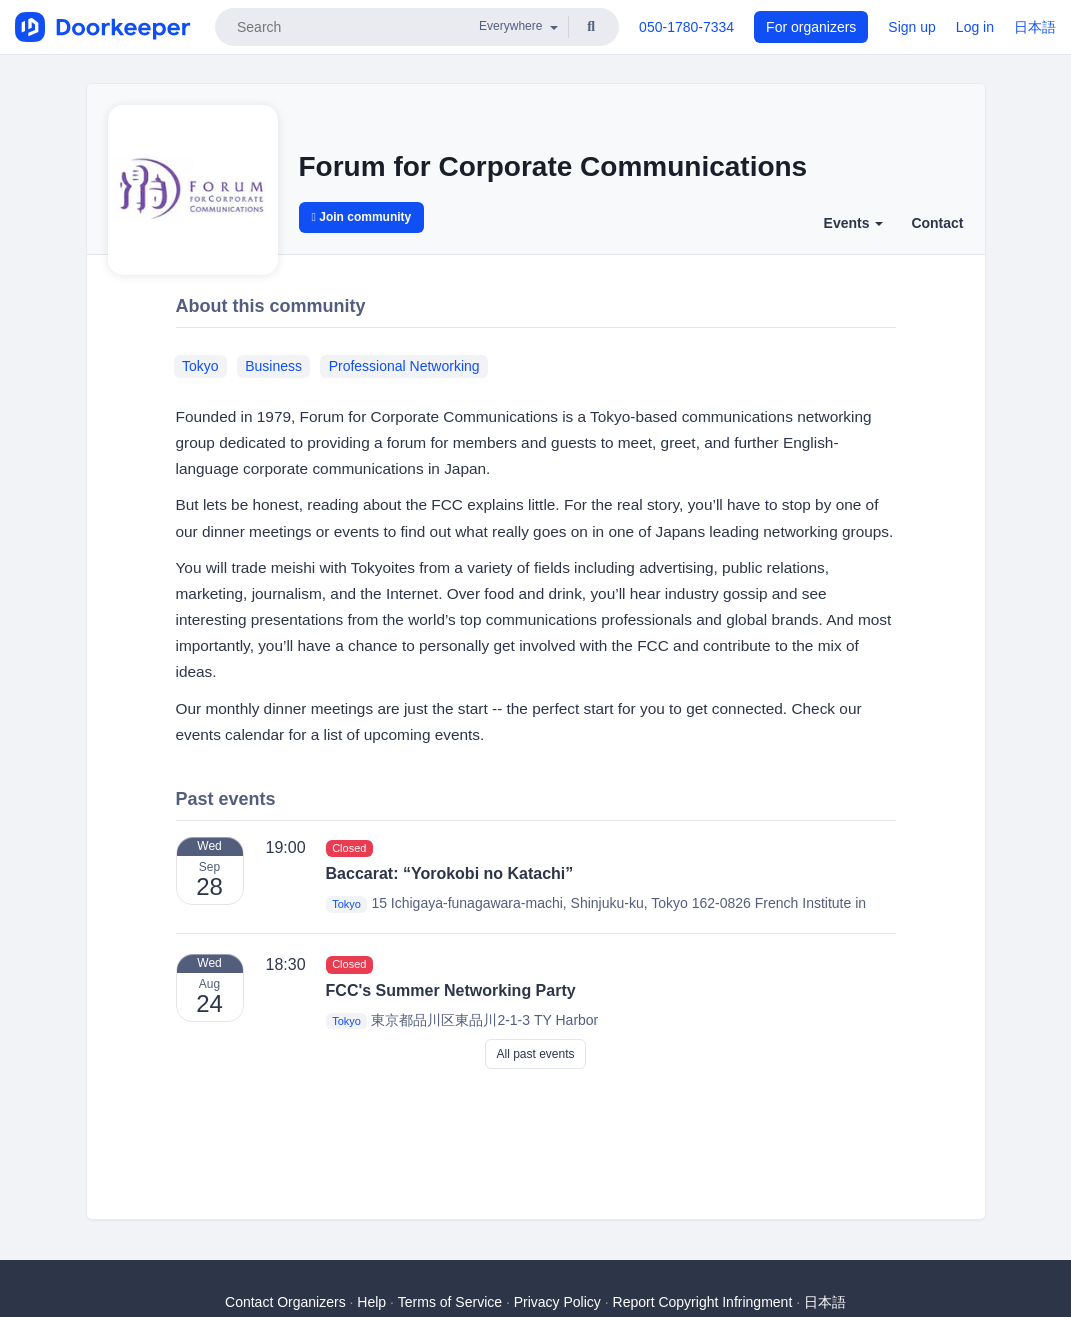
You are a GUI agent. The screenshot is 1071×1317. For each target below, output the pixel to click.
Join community (362, 217)
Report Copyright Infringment (703, 1302)
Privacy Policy (557, 1302)
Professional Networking (404, 366)
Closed (349, 848)
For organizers (811, 27)
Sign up (911, 27)
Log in (975, 27)
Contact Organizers (285, 1302)
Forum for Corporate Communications (553, 166)
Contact (937, 223)
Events (854, 223)
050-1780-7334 (686, 27)
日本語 (1035, 27)
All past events (535, 1054)
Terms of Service (450, 1302)
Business (273, 366)
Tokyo (200, 366)
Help (371, 1302)
